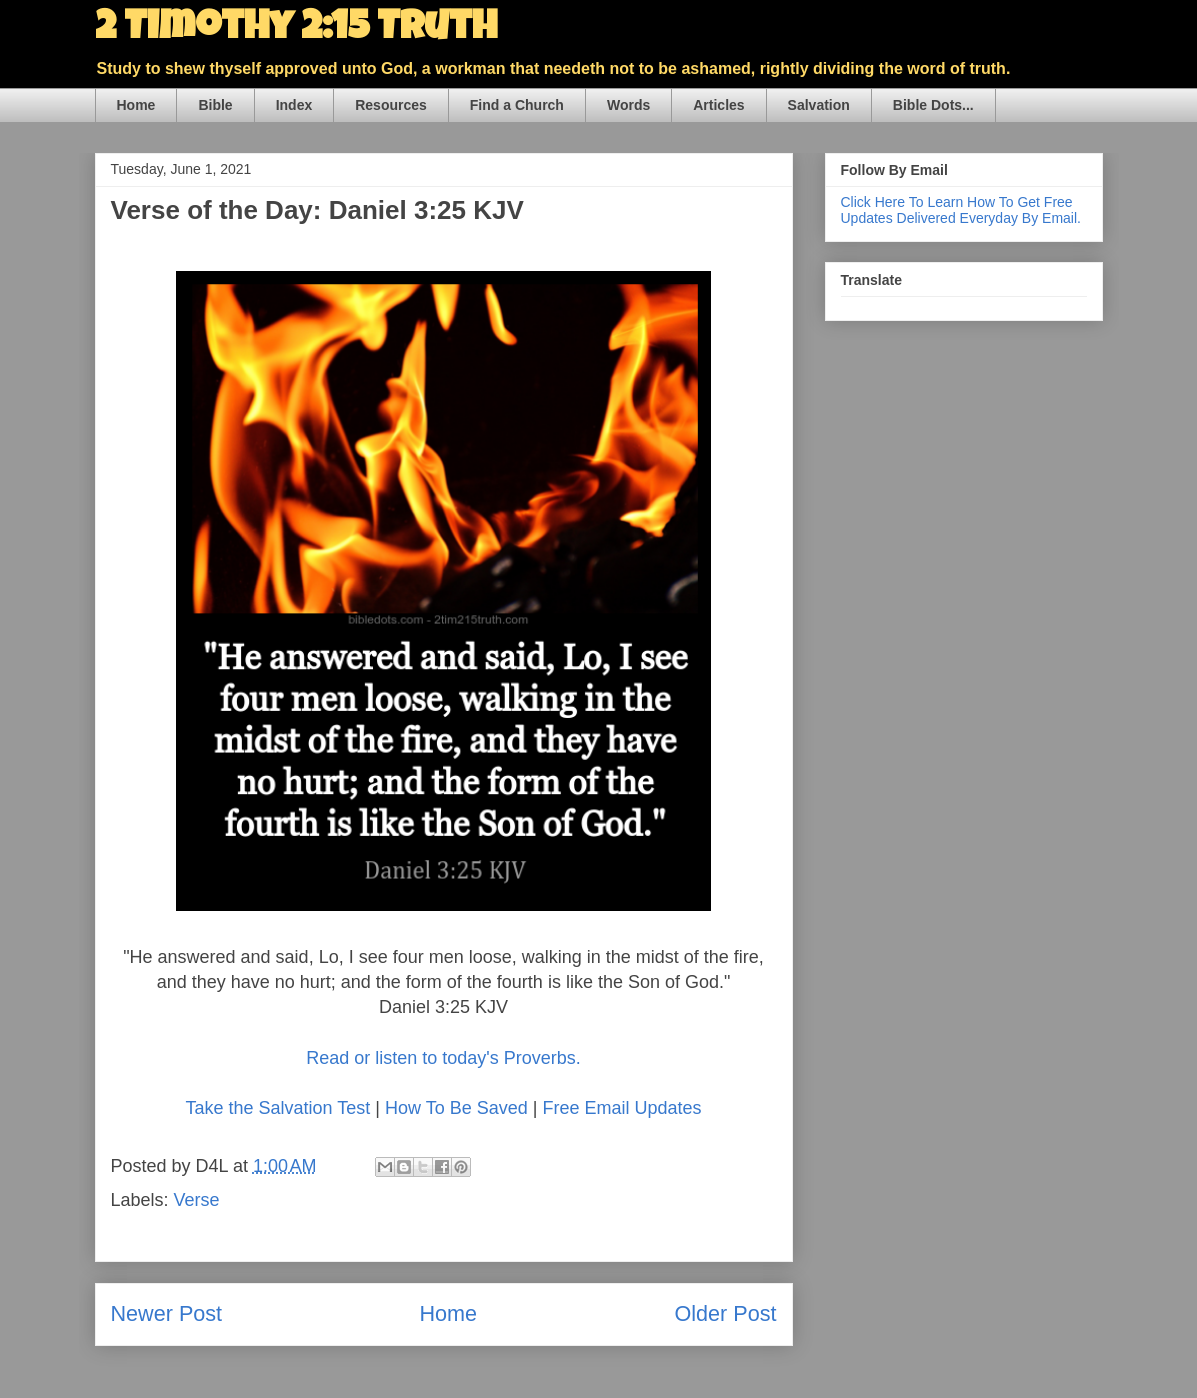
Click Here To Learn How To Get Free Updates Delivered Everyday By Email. (961, 210)
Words (628, 105)
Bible (215, 105)
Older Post (725, 1313)
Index (294, 105)
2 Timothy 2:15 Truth (296, 30)
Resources (391, 105)
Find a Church (517, 105)
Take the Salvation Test (278, 1108)
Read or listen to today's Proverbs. (443, 1058)
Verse (197, 1200)
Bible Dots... (933, 105)
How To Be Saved (456, 1108)
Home (136, 105)
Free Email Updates (621, 1108)
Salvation (819, 105)
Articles (718, 105)
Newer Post (167, 1313)
